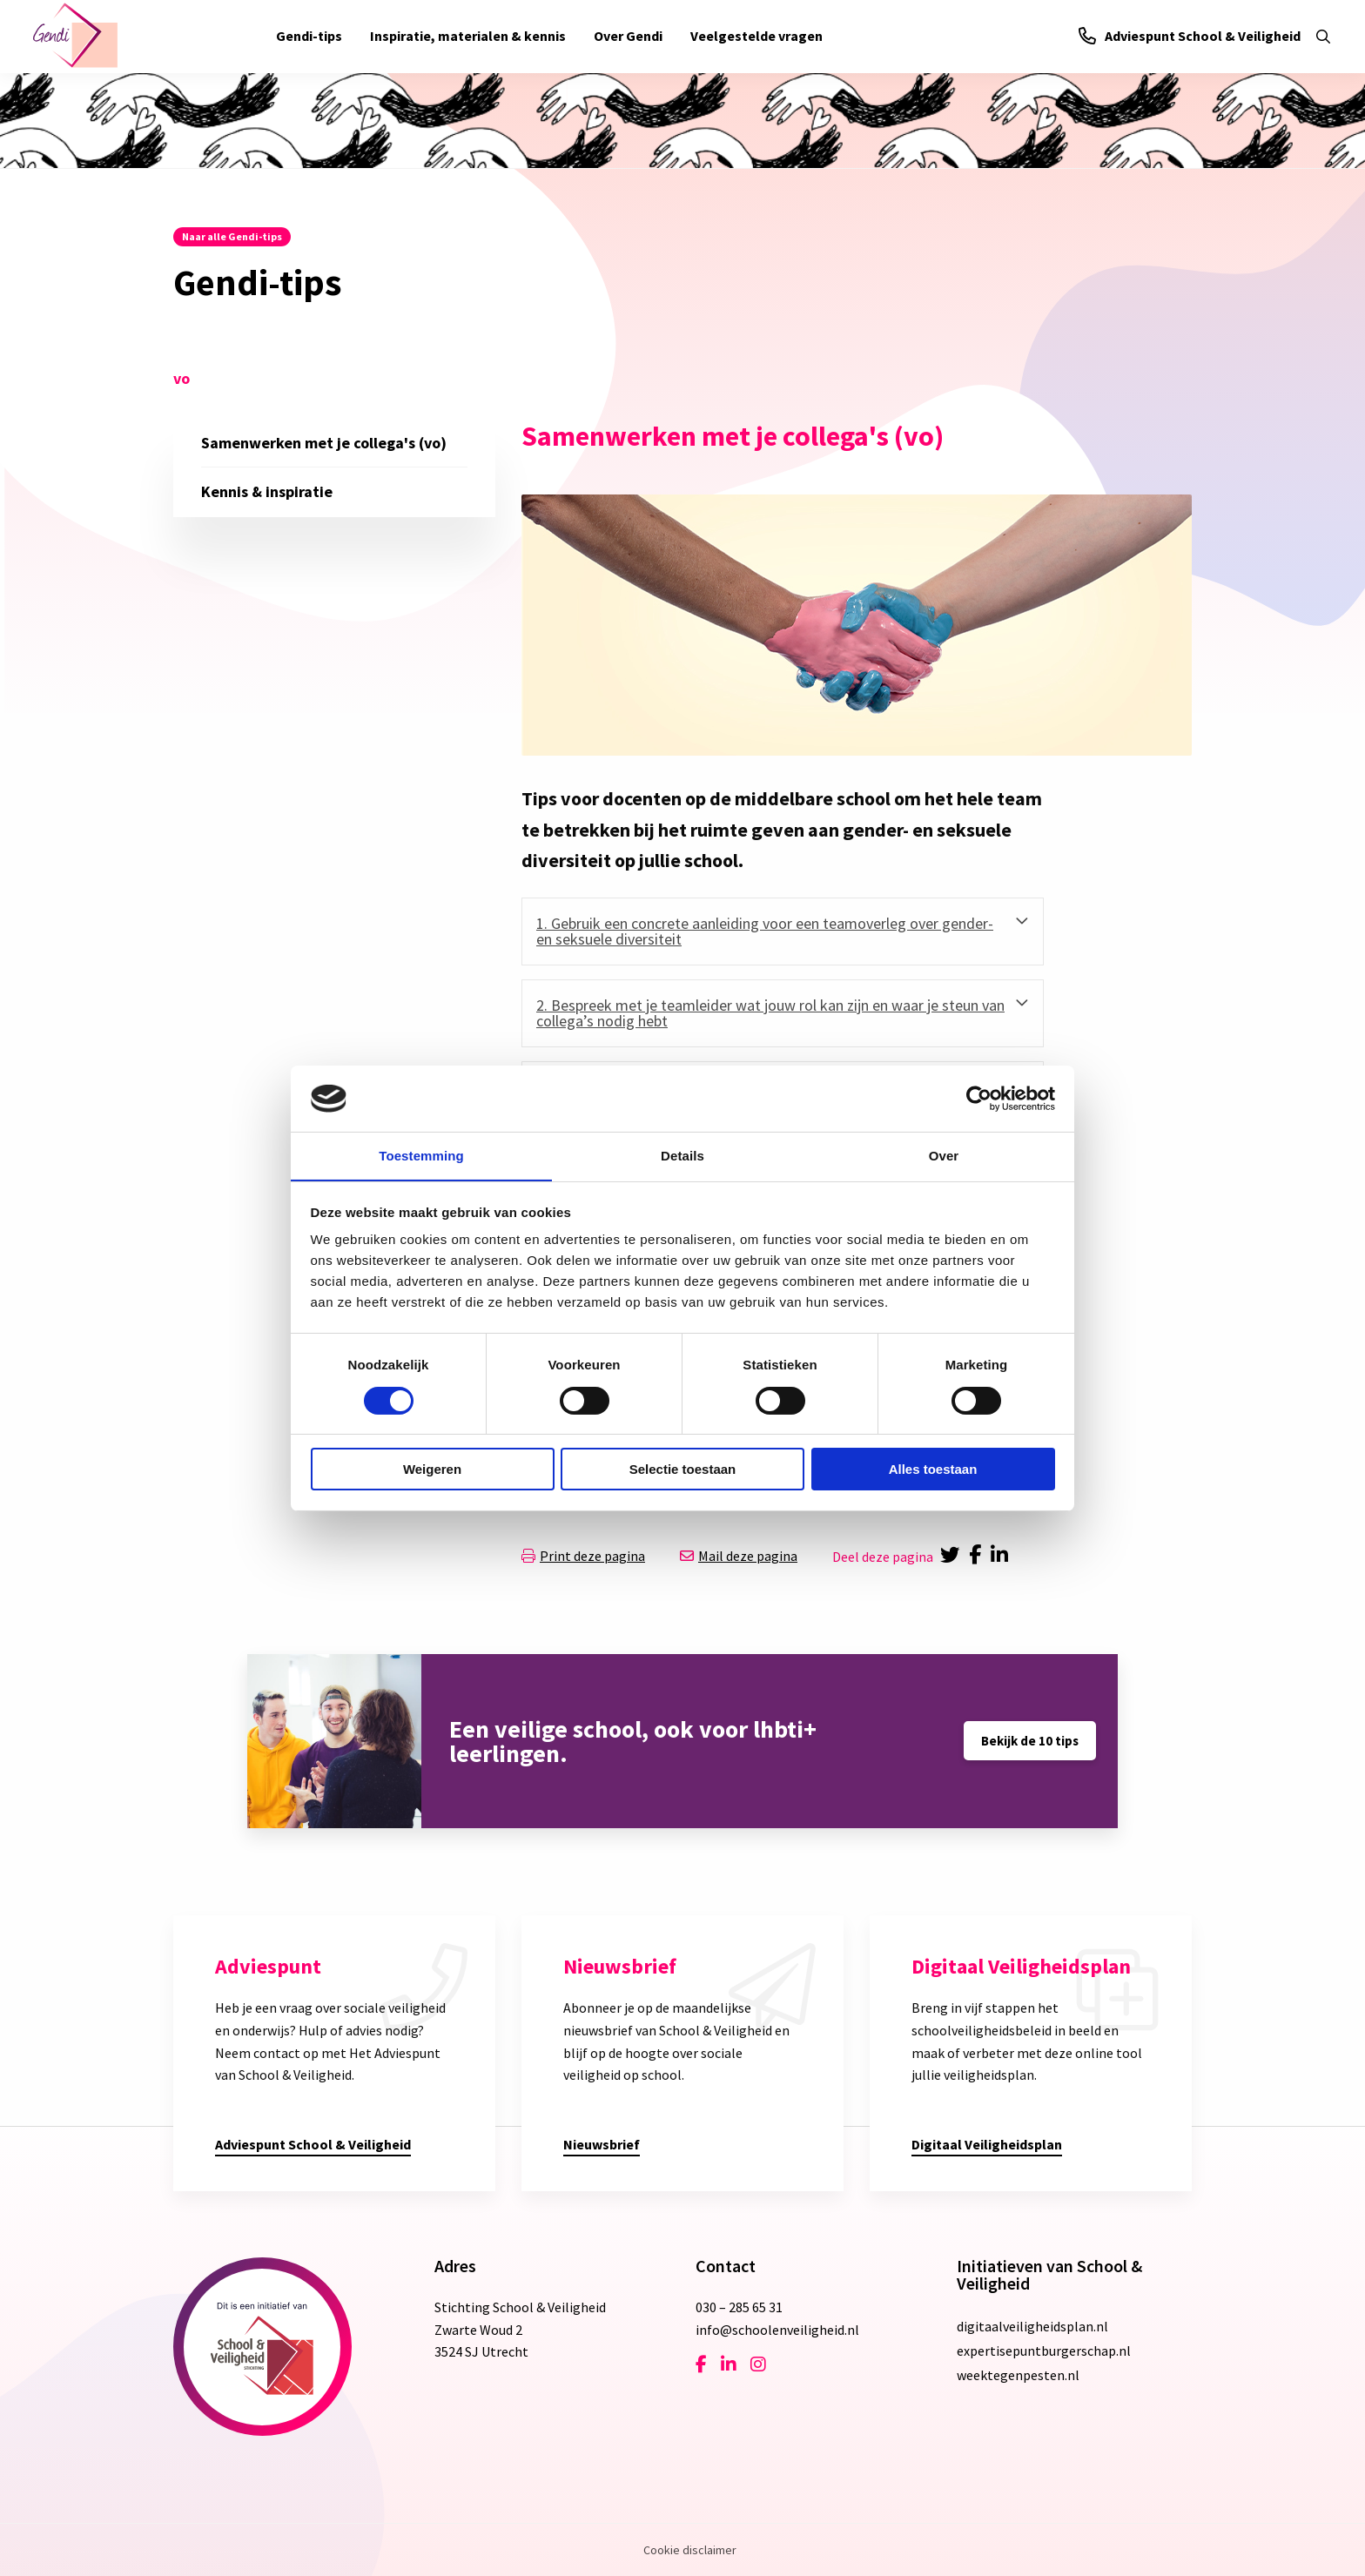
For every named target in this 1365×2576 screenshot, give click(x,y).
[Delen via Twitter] (951, 1556)
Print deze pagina (583, 1555)
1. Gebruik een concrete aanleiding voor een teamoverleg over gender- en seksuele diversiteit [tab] (764, 931)
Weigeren (432, 1470)
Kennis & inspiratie (267, 491)
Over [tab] (944, 1155)
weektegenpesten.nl (1018, 2375)
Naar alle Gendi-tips (232, 236)
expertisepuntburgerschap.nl (1044, 2350)
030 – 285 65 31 (739, 2307)
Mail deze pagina (738, 1555)
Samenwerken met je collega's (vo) (324, 443)
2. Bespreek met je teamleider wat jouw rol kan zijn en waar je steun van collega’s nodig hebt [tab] (770, 1013)
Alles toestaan (933, 1470)
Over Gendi (628, 35)
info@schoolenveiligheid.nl (777, 2329)
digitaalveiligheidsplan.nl (1032, 2326)
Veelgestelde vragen (756, 35)
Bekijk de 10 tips (1030, 1740)
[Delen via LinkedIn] (1003, 1556)
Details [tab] (682, 1155)
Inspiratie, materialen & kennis (468, 35)
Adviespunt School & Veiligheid (1190, 35)
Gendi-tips (309, 35)
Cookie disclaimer (689, 2550)
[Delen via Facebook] (978, 1556)
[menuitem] (309, 36)
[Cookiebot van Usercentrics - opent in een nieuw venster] (979, 1098)
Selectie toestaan (682, 1470)
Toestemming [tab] (421, 1155)
